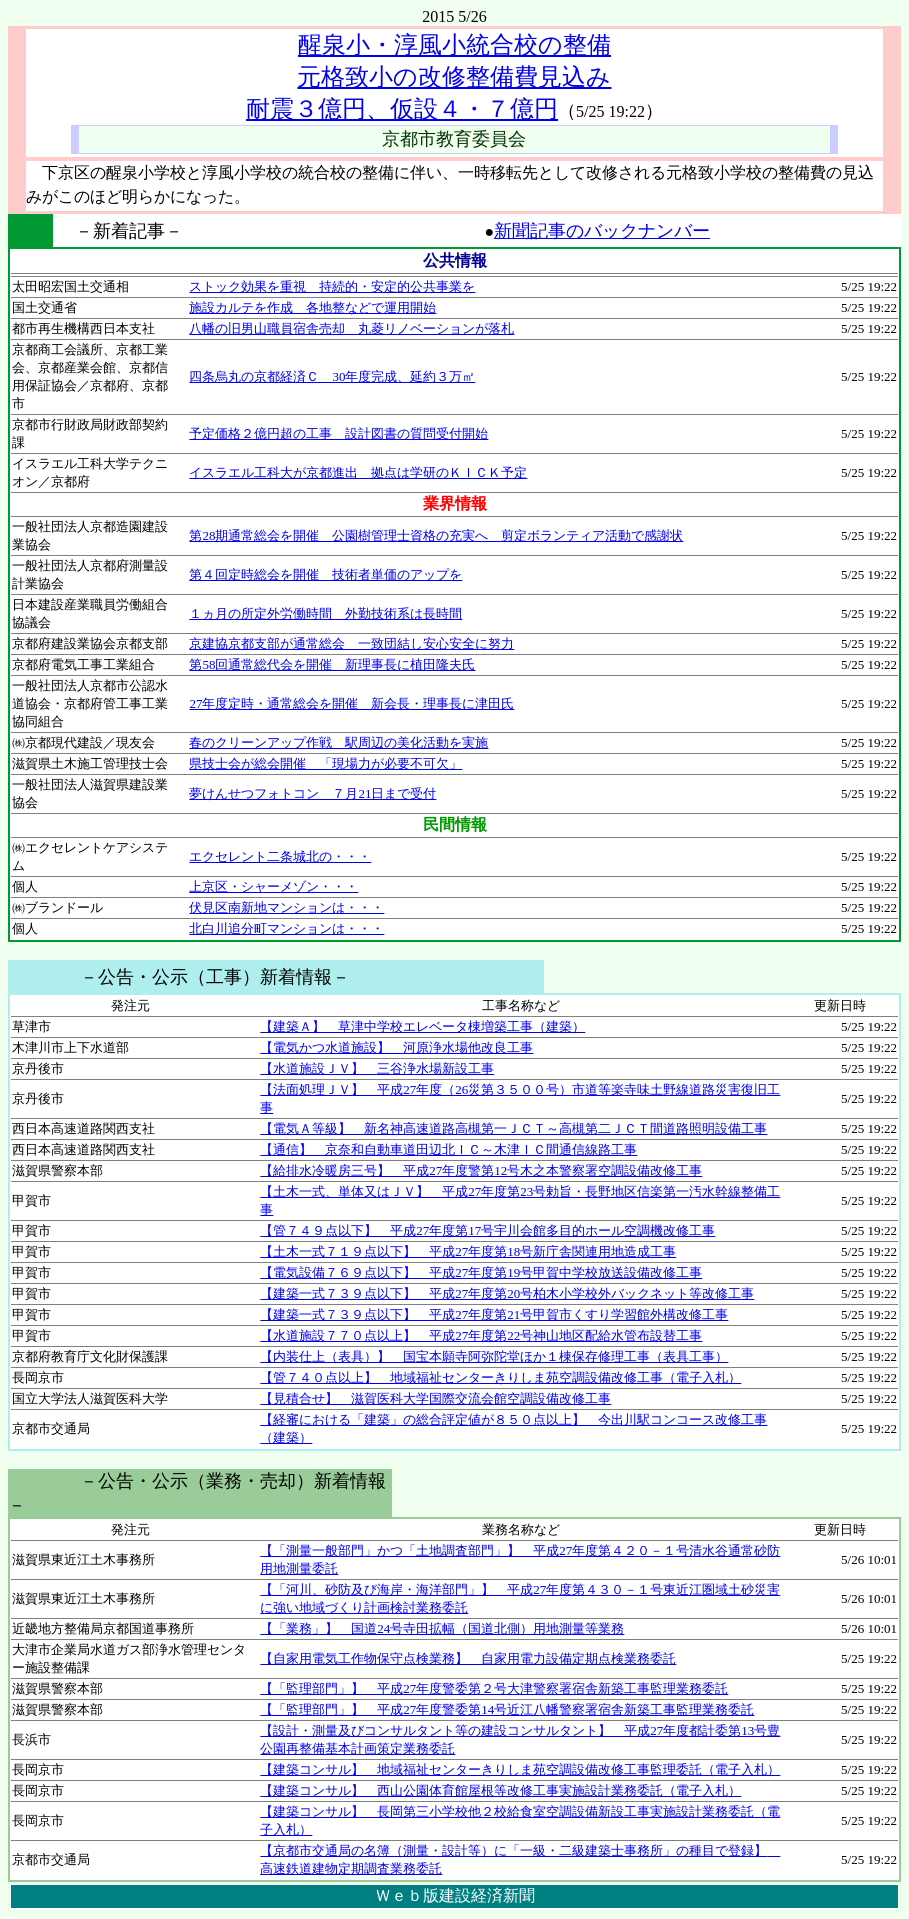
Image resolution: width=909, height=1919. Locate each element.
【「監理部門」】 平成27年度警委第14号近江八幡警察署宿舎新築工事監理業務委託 (507, 1709)
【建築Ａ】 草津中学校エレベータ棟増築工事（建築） (422, 1026)
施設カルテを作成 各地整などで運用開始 (312, 307)
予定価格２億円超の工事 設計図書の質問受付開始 (338, 433)
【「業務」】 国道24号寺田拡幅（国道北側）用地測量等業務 (442, 1628)
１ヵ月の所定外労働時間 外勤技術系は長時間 (325, 613)
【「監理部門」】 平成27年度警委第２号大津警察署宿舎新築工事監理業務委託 (494, 1688)
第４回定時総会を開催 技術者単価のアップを (325, 574)
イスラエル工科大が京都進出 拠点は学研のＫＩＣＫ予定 (358, 472)
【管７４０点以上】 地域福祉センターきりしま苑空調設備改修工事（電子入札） (500, 1377)
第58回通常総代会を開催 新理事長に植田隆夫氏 (332, 664)
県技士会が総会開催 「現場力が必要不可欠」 (325, 763)
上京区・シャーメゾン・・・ (273, 886)
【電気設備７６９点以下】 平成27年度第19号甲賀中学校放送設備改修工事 (481, 1272)
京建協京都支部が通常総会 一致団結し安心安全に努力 (351, 643)
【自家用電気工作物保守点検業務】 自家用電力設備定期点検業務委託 (468, 1658)
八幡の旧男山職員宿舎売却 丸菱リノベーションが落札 (351, 328)
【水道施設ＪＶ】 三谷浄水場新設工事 (377, 1068)
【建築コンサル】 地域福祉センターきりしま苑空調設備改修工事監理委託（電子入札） (520, 1769)
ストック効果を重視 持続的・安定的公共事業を (332, 286)
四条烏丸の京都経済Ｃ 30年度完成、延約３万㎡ (332, 376)
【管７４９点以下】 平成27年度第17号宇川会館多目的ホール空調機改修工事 (487, 1230)
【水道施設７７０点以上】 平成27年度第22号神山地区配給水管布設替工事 (481, 1335)
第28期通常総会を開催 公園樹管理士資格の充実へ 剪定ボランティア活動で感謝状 (436, 535)
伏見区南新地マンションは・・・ (286, 907)
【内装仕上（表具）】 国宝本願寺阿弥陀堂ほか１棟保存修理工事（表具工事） (494, 1356)
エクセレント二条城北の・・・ (280, 856)
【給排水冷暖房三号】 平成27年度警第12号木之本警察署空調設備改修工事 (481, 1170)
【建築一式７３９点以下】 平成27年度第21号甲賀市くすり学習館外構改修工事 (494, 1314)
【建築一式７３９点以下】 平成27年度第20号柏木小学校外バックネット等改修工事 (507, 1293)
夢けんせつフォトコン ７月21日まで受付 (312, 793)
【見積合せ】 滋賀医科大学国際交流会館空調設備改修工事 (435, 1398)
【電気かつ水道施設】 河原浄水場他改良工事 (396, 1047)
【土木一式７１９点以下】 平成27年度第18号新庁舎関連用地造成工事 (468, 1251)
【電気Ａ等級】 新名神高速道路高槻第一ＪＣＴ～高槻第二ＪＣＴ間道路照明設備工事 (513, 1128)
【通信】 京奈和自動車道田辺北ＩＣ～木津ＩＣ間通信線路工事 (448, 1149)
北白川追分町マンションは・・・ (286, 928)
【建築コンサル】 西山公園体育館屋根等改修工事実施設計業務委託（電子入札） (500, 1790)
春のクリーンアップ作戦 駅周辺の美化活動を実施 (338, 742)
